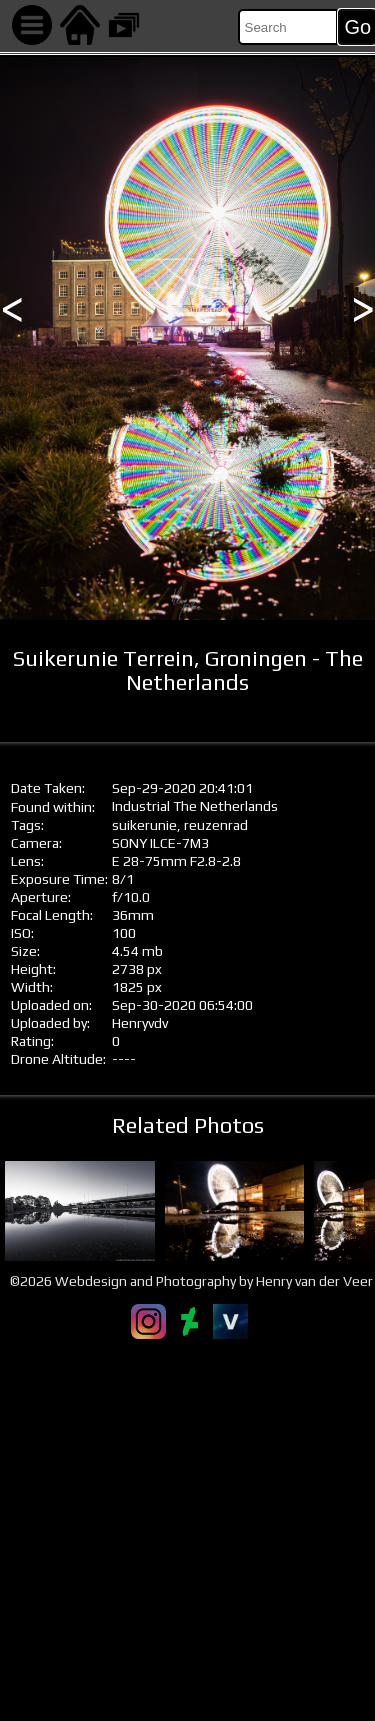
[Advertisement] (187, 1529)
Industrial (141, 806)
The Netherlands (225, 806)
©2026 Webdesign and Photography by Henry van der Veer (191, 1281)
